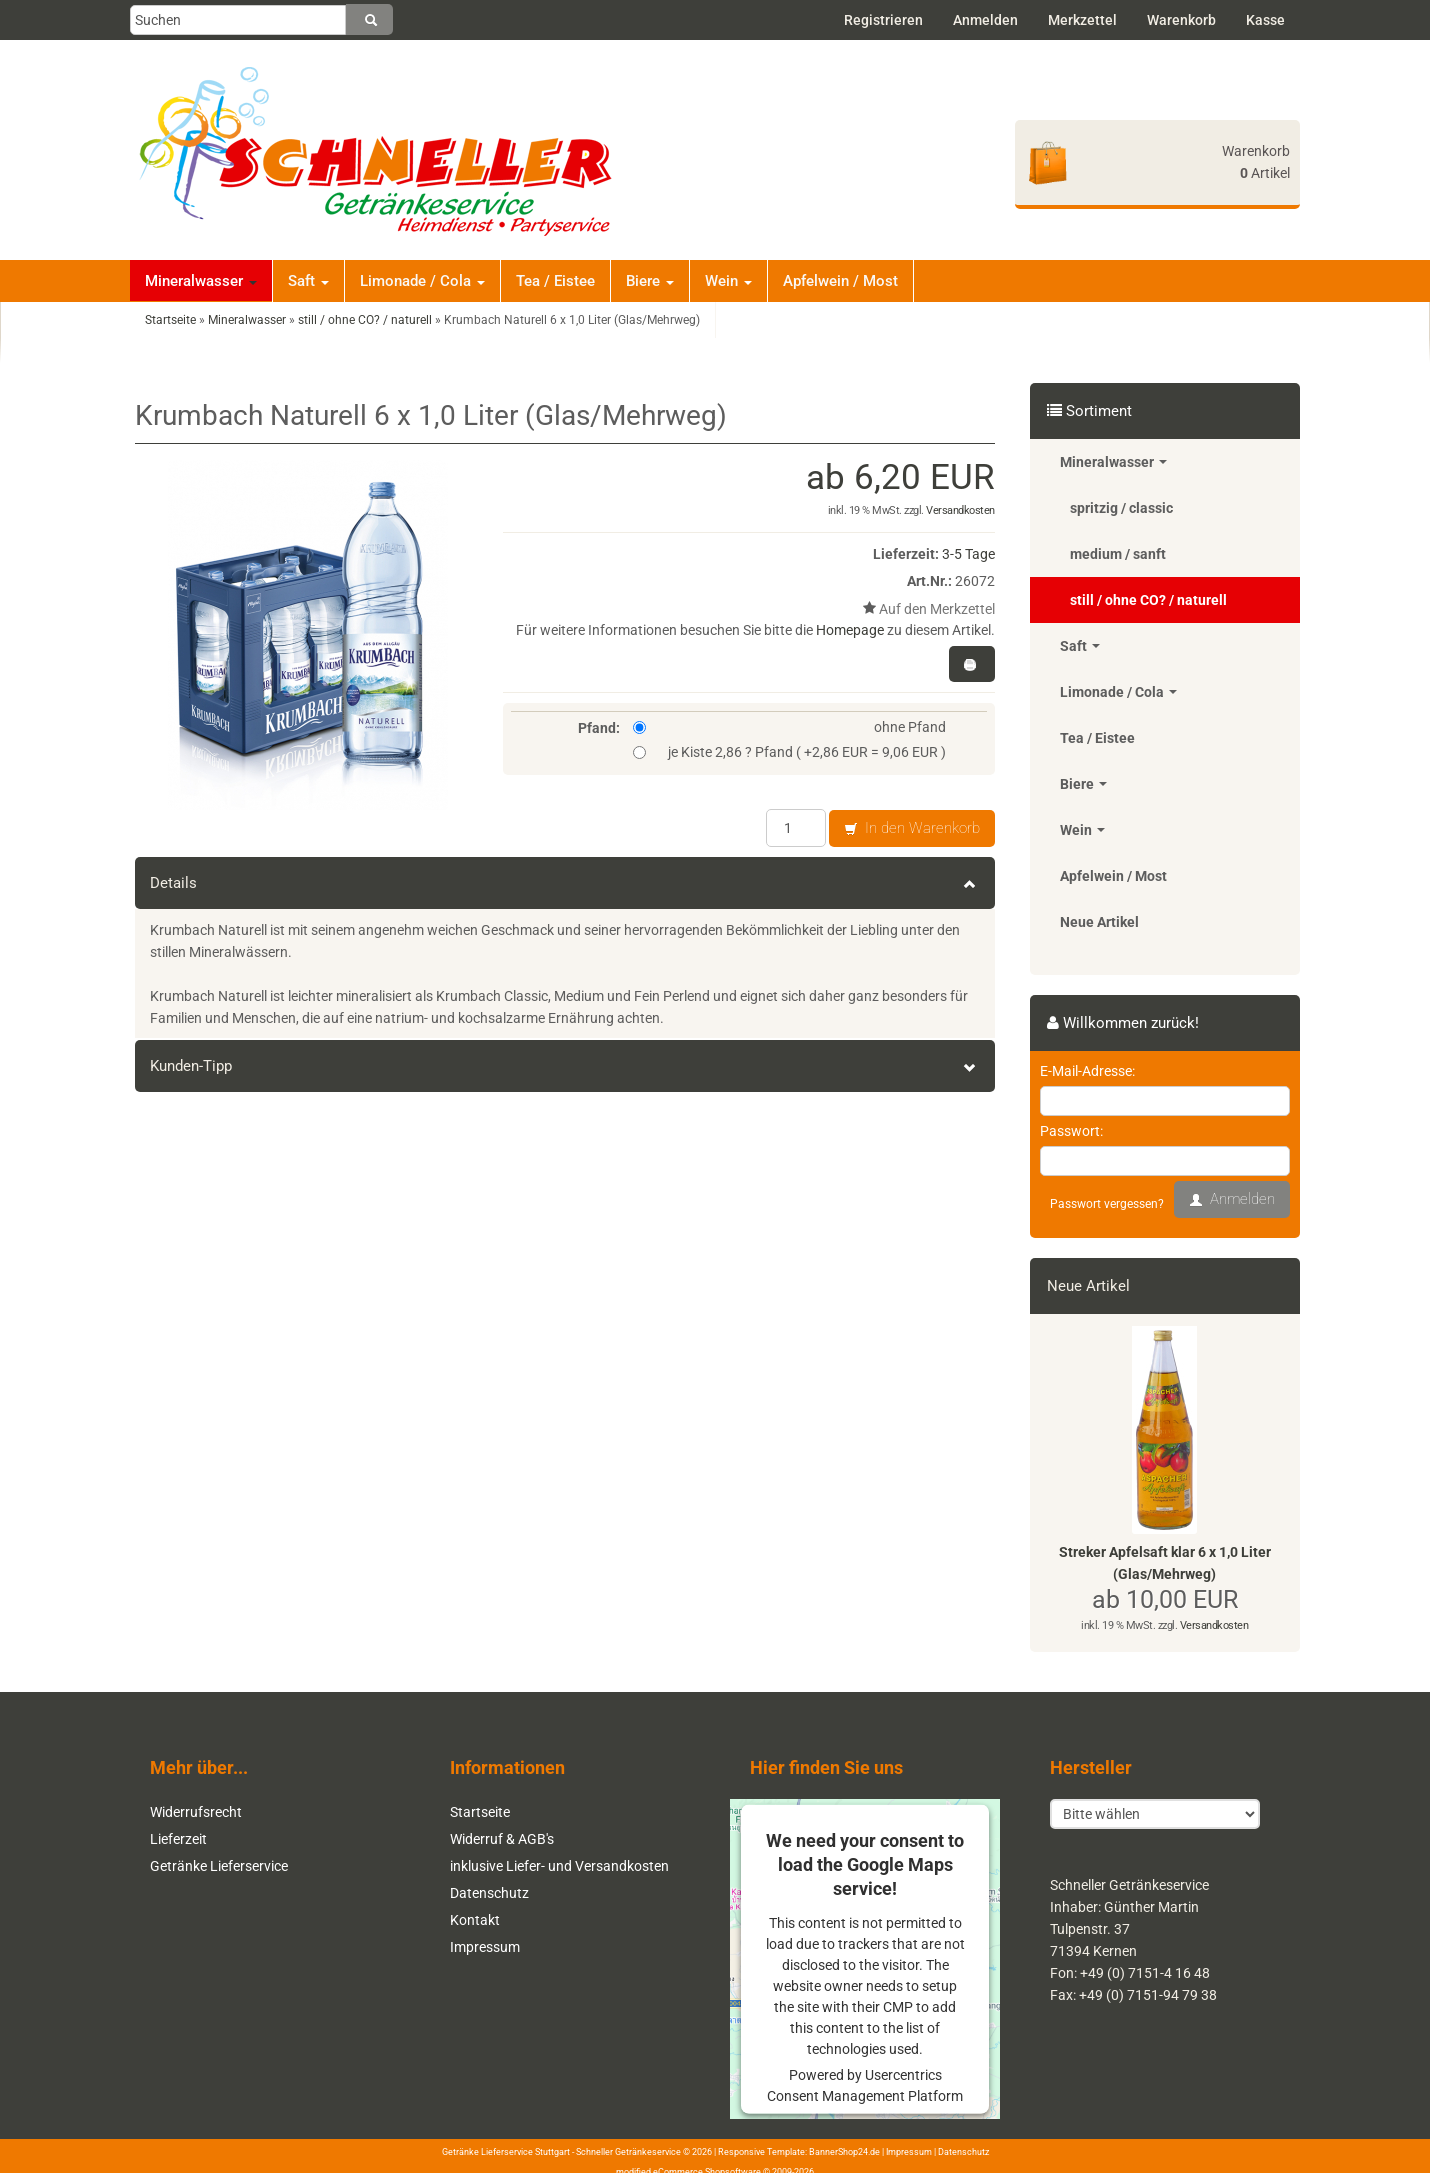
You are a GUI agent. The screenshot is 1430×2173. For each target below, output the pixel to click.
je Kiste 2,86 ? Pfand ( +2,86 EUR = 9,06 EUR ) (790, 752)
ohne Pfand (790, 727)
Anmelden (985, 20)
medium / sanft (1118, 554)
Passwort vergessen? (1107, 1204)
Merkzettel (1082, 20)
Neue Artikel (1099, 922)
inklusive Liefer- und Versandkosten (559, 1866)
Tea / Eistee (555, 281)
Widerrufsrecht (196, 1812)
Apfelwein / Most (840, 281)
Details (565, 883)
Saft (308, 281)
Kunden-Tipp (565, 1066)
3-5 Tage (968, 554)
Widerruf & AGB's (502, 1839)
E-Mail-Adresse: (1087, 1071)
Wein (728, 281)
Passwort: (1071, 1131)
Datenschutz (489, 1893)
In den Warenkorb (912, 829)
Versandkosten (960, 510)
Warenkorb (1181, 20)
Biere (650, 281)
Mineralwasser (201, 281)
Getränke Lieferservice (219, 1866)
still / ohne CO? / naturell (1148, 600)
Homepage (850, 630)
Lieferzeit (178, 1839)
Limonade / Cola (422, 281)
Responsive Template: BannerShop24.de (799, 2150)
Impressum (485, 1947)
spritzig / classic (1121, 508)
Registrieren (883, 20)
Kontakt (475, 1920)
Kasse (1265, 20)
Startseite (480, 1812)
